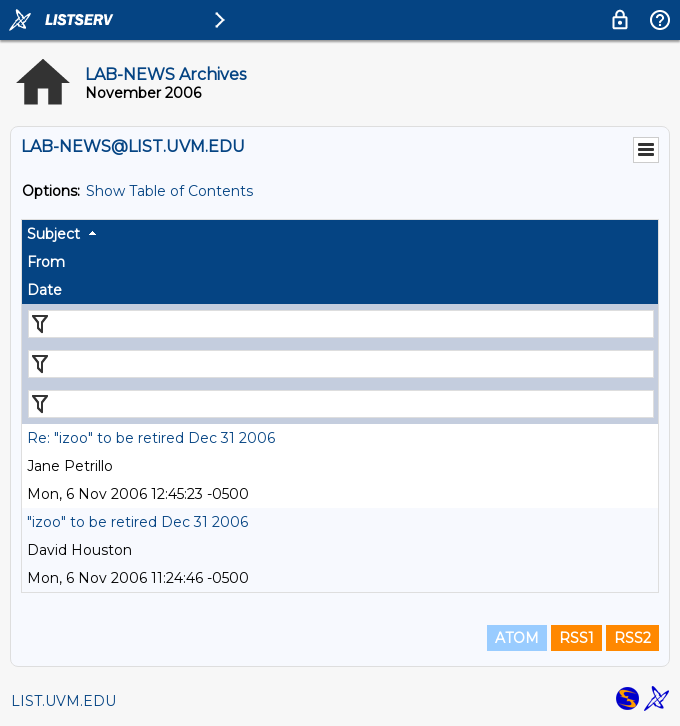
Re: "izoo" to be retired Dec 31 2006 (151, 438)
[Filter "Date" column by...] (341, 404)
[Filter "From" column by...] (341, 364)
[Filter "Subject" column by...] (341, 324)
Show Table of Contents (169, 191)
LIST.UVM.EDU (63, 701)
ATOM (517, 638)
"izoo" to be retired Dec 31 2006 (137, 522)
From (46, 262)
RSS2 (632, 638)
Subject (53, 234)
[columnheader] (340, 234)
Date (44, 290)
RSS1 (576, 638)
